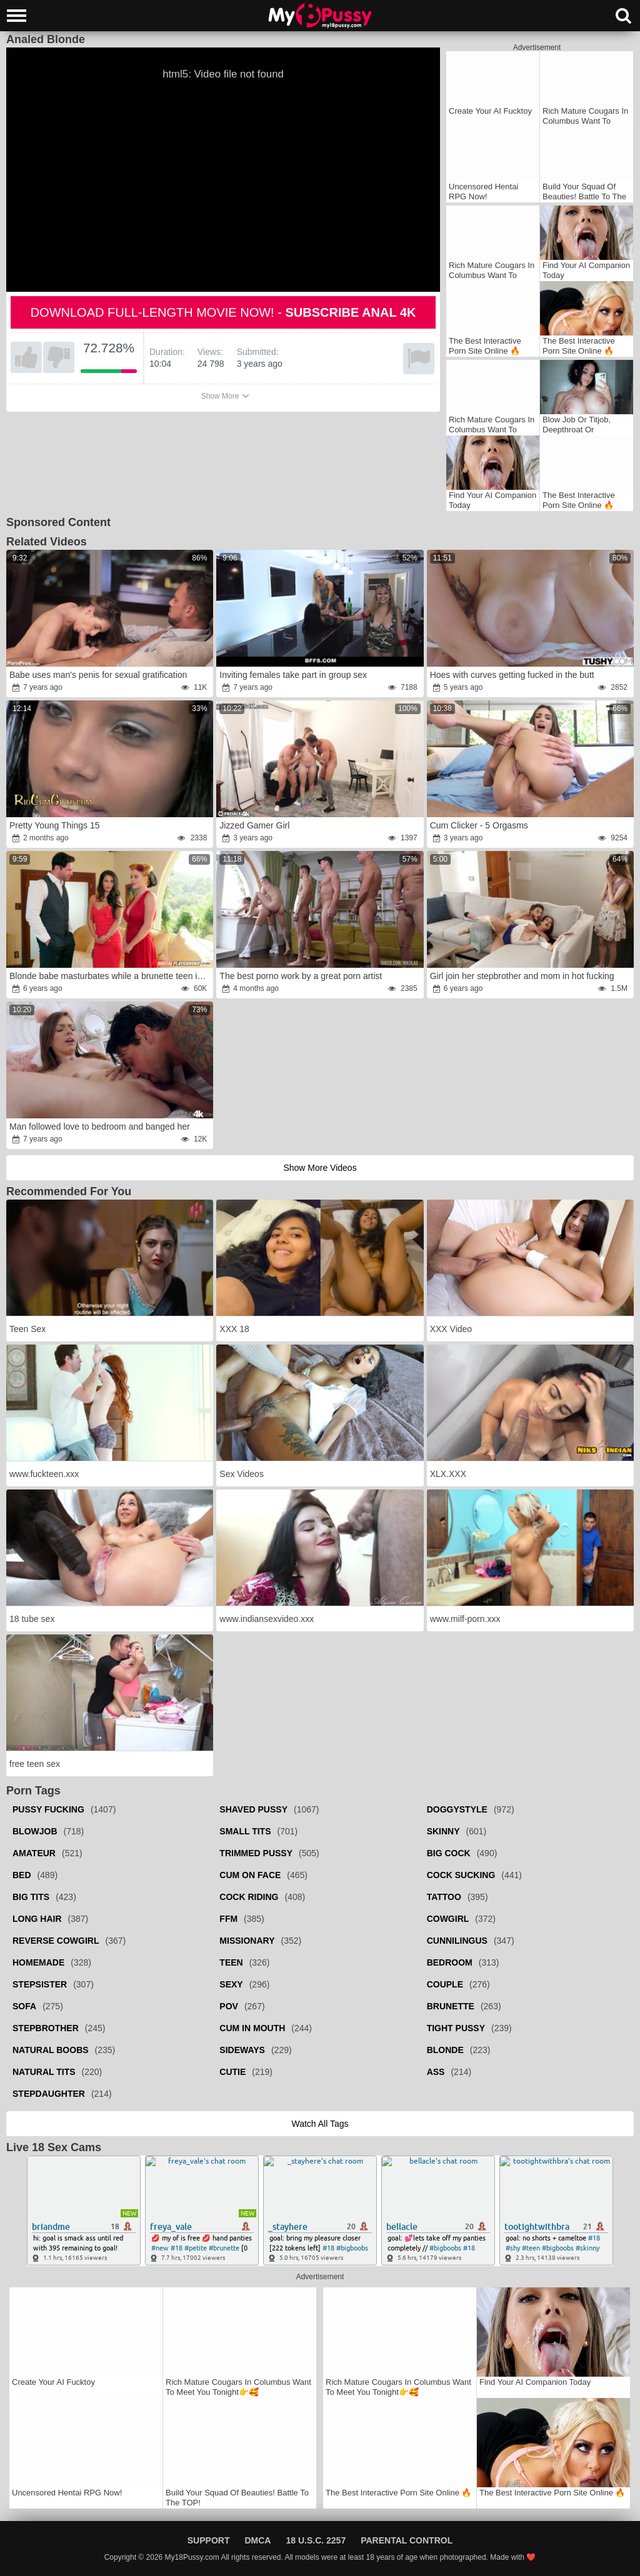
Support (209, 2540)
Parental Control (406, 2540)
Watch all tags (319, 2124)
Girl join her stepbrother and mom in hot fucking (522, 976)
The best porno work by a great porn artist (300, 976)
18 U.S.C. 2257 (316, 2540)
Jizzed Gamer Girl (254, 825)
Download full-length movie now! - (223, 312)
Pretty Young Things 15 (54, 825)
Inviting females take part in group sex (293, 675)
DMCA (257, 2540)
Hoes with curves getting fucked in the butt (512, 675)
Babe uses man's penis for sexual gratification (98, 675)
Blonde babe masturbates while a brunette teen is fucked (110, 976)
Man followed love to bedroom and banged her (99, 1126)
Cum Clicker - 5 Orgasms (479, 825)
